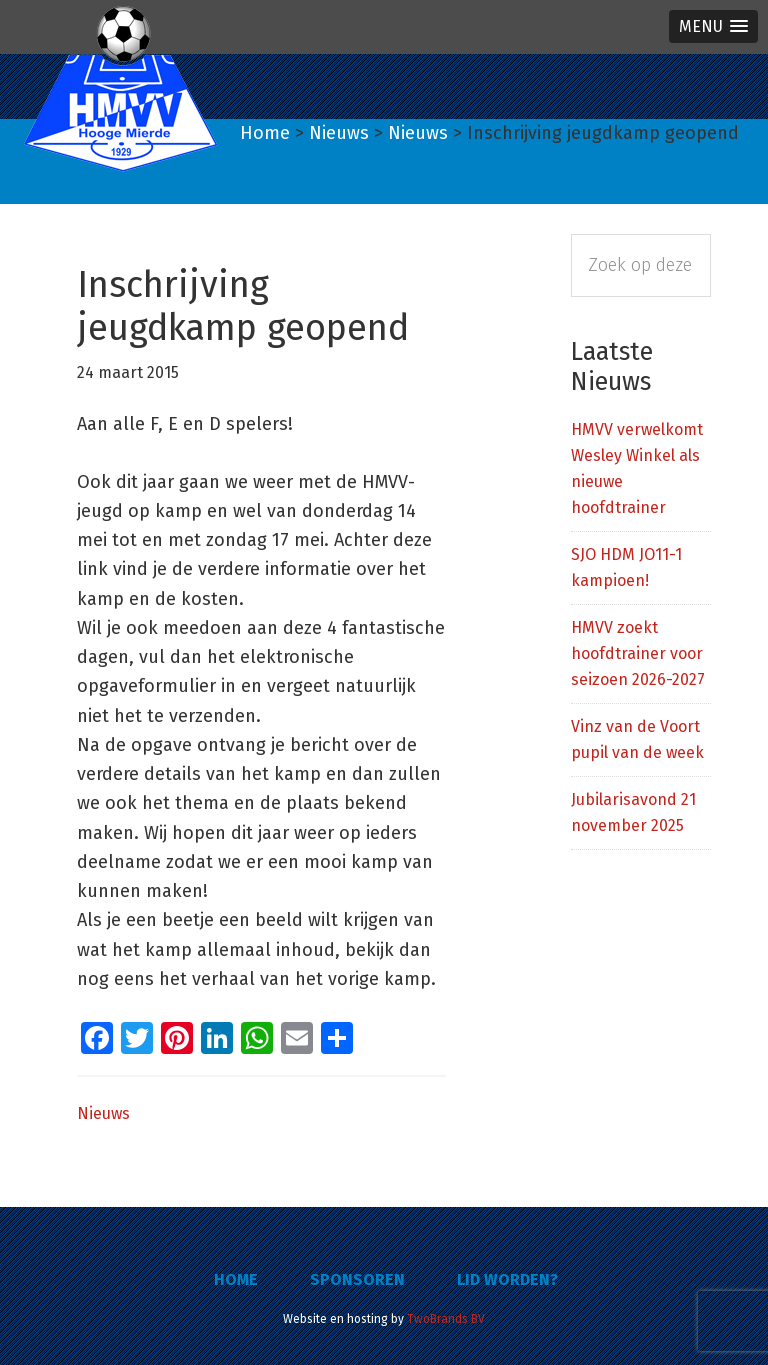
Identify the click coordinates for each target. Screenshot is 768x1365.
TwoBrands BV (446, 1319)
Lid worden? (507, 1279)
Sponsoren (357, 1279)
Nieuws (103, 1113)
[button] (713, 26)
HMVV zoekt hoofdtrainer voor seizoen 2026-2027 (638, 653)
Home (236, 1279)
